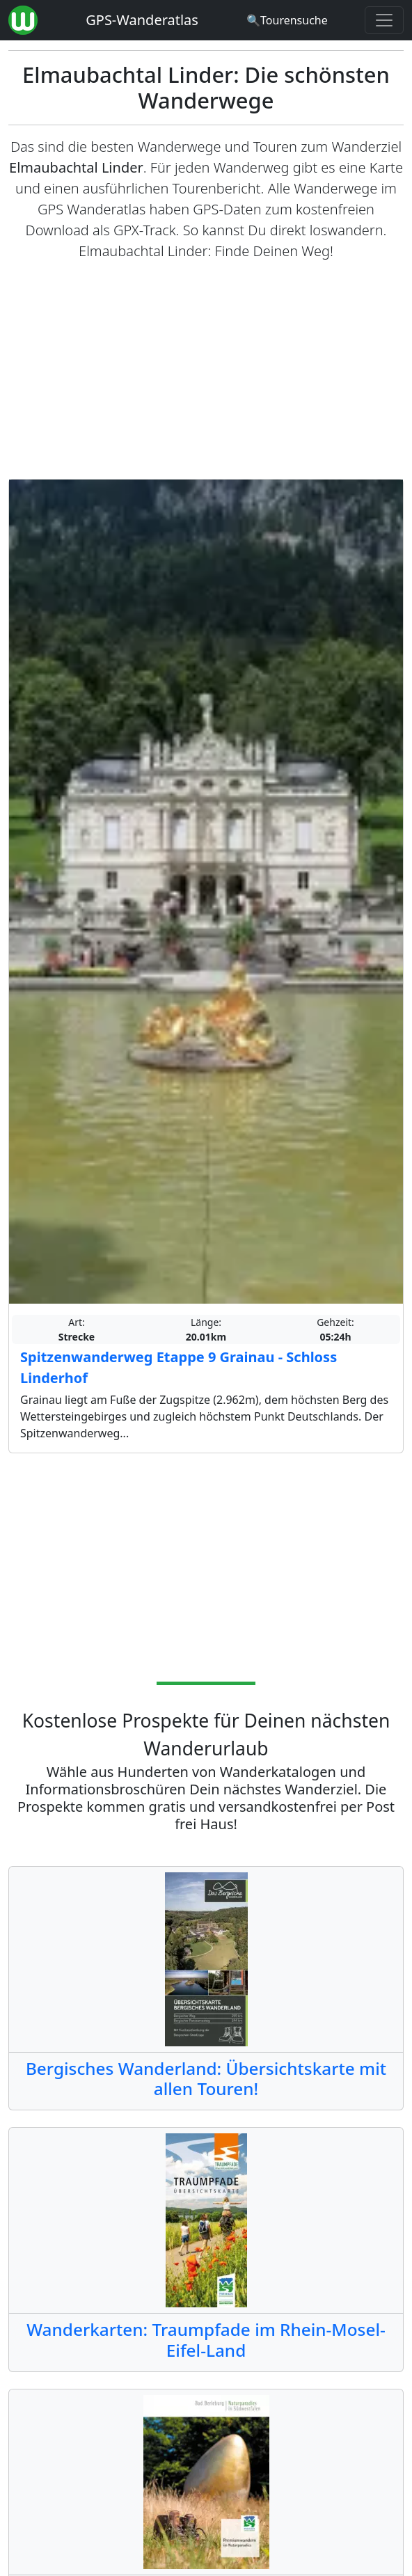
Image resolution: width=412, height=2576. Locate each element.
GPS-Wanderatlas (142, 19)
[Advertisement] (206, 370)
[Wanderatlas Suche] (287, 20)
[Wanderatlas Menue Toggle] (384, 20)
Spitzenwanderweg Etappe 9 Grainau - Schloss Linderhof (178, 1367)
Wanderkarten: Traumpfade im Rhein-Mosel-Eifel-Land (206, 2339)
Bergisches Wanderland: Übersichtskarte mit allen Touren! (206, 2078)
